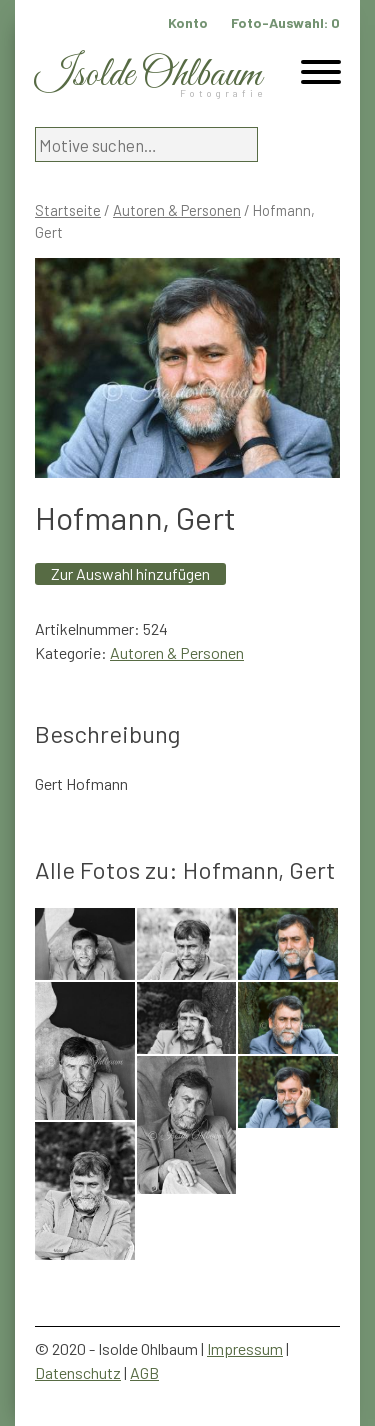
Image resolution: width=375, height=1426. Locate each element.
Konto (188, 22)
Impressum (245, 1348)
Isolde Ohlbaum (148, 75)
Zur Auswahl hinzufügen (130, 573)
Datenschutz (78, 1372)
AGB (144, 1372)
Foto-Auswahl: (285, 22)
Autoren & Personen (177, 210)
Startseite (68, 210)
